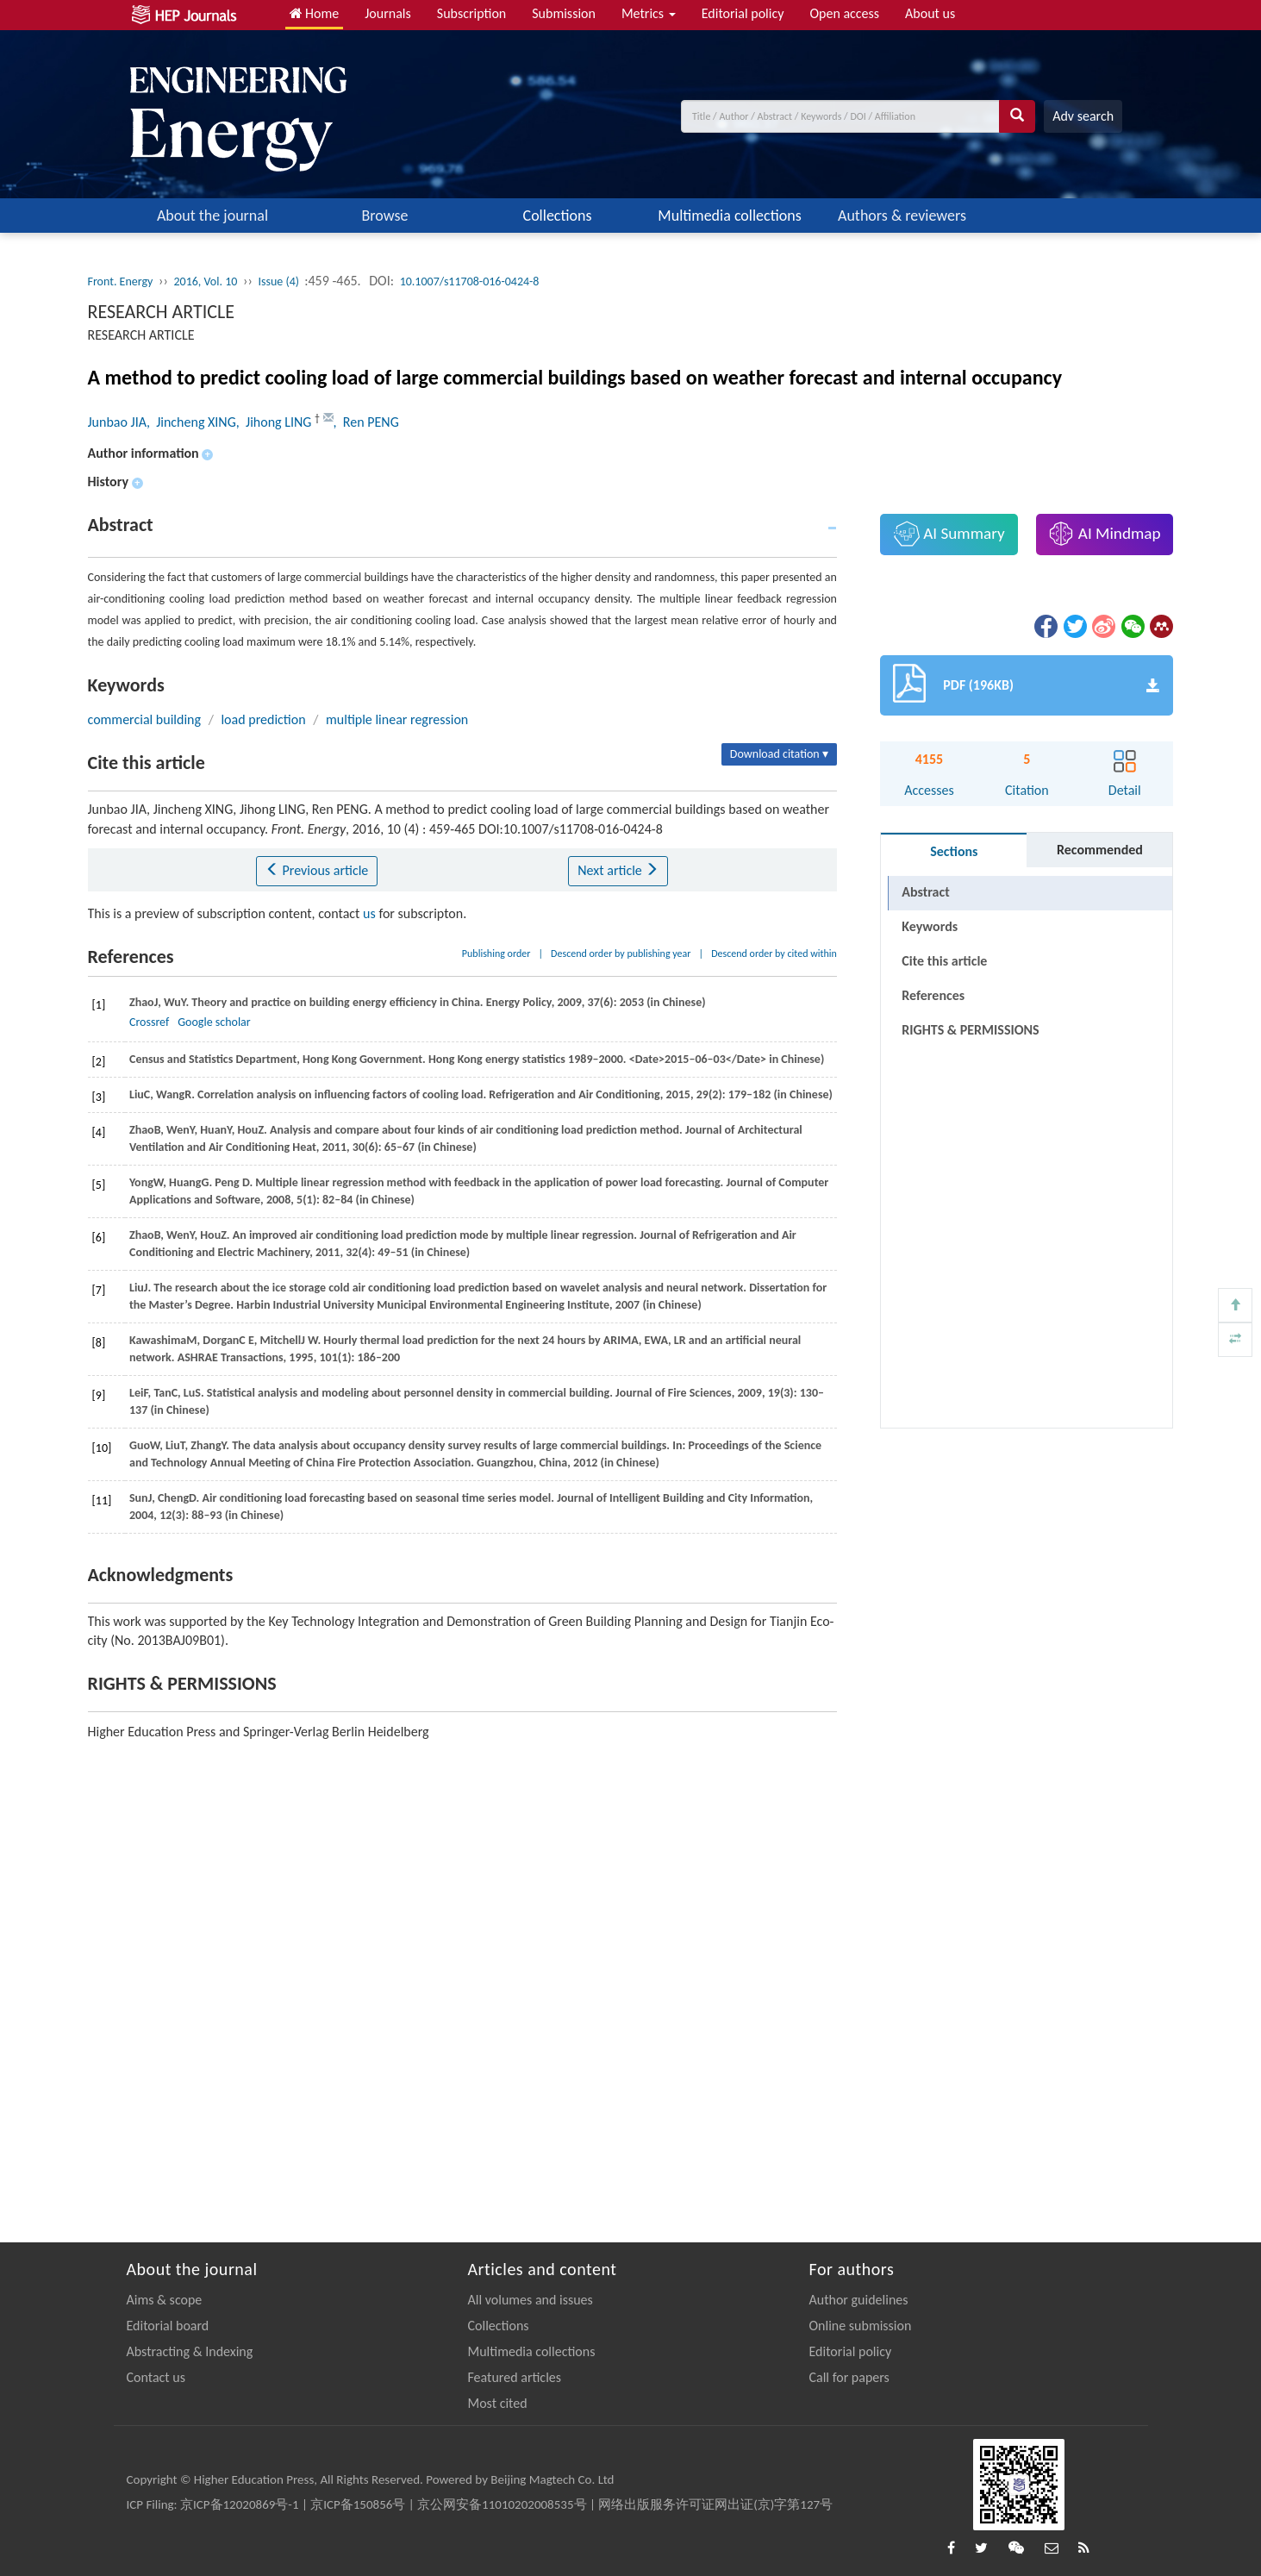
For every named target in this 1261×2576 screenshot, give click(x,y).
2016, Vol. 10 (205, 281)
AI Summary (949, 534)
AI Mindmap (1104, 534)
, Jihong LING (275, 422)
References (933, 995)
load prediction (263, 719)
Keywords (930, 926)
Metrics (648, 13)
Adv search (1083, 116)
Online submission (860, 2325)
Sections (953, 851)
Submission (564, 13)
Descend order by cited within (774, 953)
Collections (557, 215)
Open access (844, 13)
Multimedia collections (729, 215)
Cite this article (944, 961)
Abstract (925, 892)
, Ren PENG (366, 422)
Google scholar (214, 1022)
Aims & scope (165, 2300)
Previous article (316, 870)
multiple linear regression (397, 719)
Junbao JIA (117, 422)
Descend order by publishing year (620, 953)
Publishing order (496, 953)
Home (315, 13)
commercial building (145, 719)
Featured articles (515, 2377)
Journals (388, 13)
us (369, 913)
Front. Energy (120, 281)
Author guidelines (858, 2300)
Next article (618, 870)
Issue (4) (280, 281)
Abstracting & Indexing (190, 2351)
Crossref (149, 1022)
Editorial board (168, 2325)
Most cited (497, 2403)
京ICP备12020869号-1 (239, 2504)
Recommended (1100, 849)
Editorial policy (743, 13)
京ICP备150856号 (357, 2504)
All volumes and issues (530, 2300)
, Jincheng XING (191, 422)
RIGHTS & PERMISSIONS (970, 1030)
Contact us (156, 2377)
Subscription (471, 13)
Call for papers (849, 2377)
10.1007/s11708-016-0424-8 (470, 281)
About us (930, 13)
